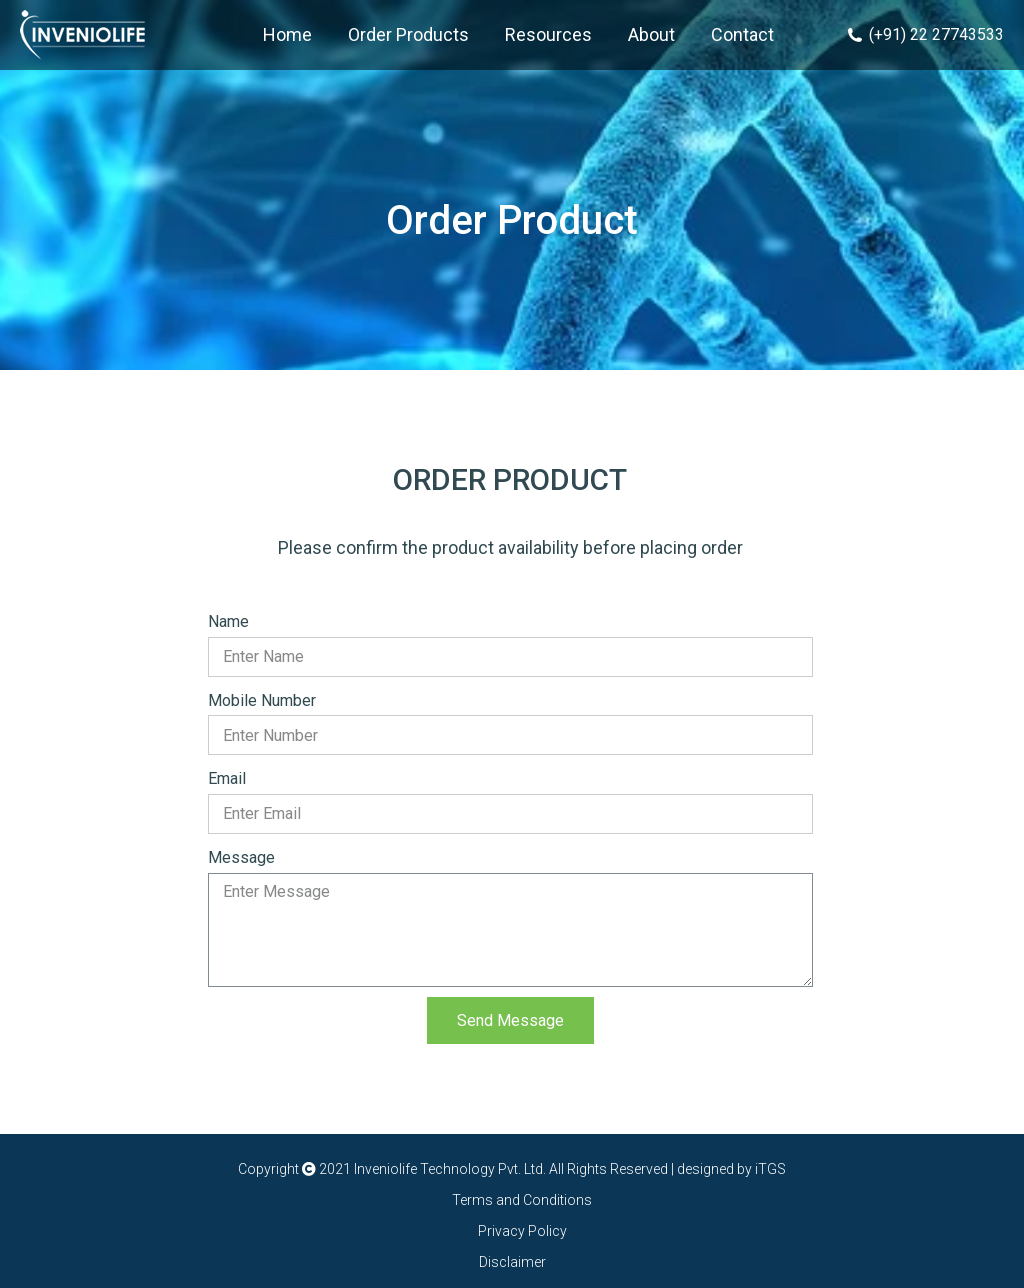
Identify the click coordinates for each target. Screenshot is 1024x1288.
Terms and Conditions (522, 1200)
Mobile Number (262, 700)
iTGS (769, 1169)
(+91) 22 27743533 (925, 34)
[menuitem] (287, 35)
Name (228, 621)
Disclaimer (512, 1262)
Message (241, 857)
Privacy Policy (522, 1231)
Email (227, 778)
